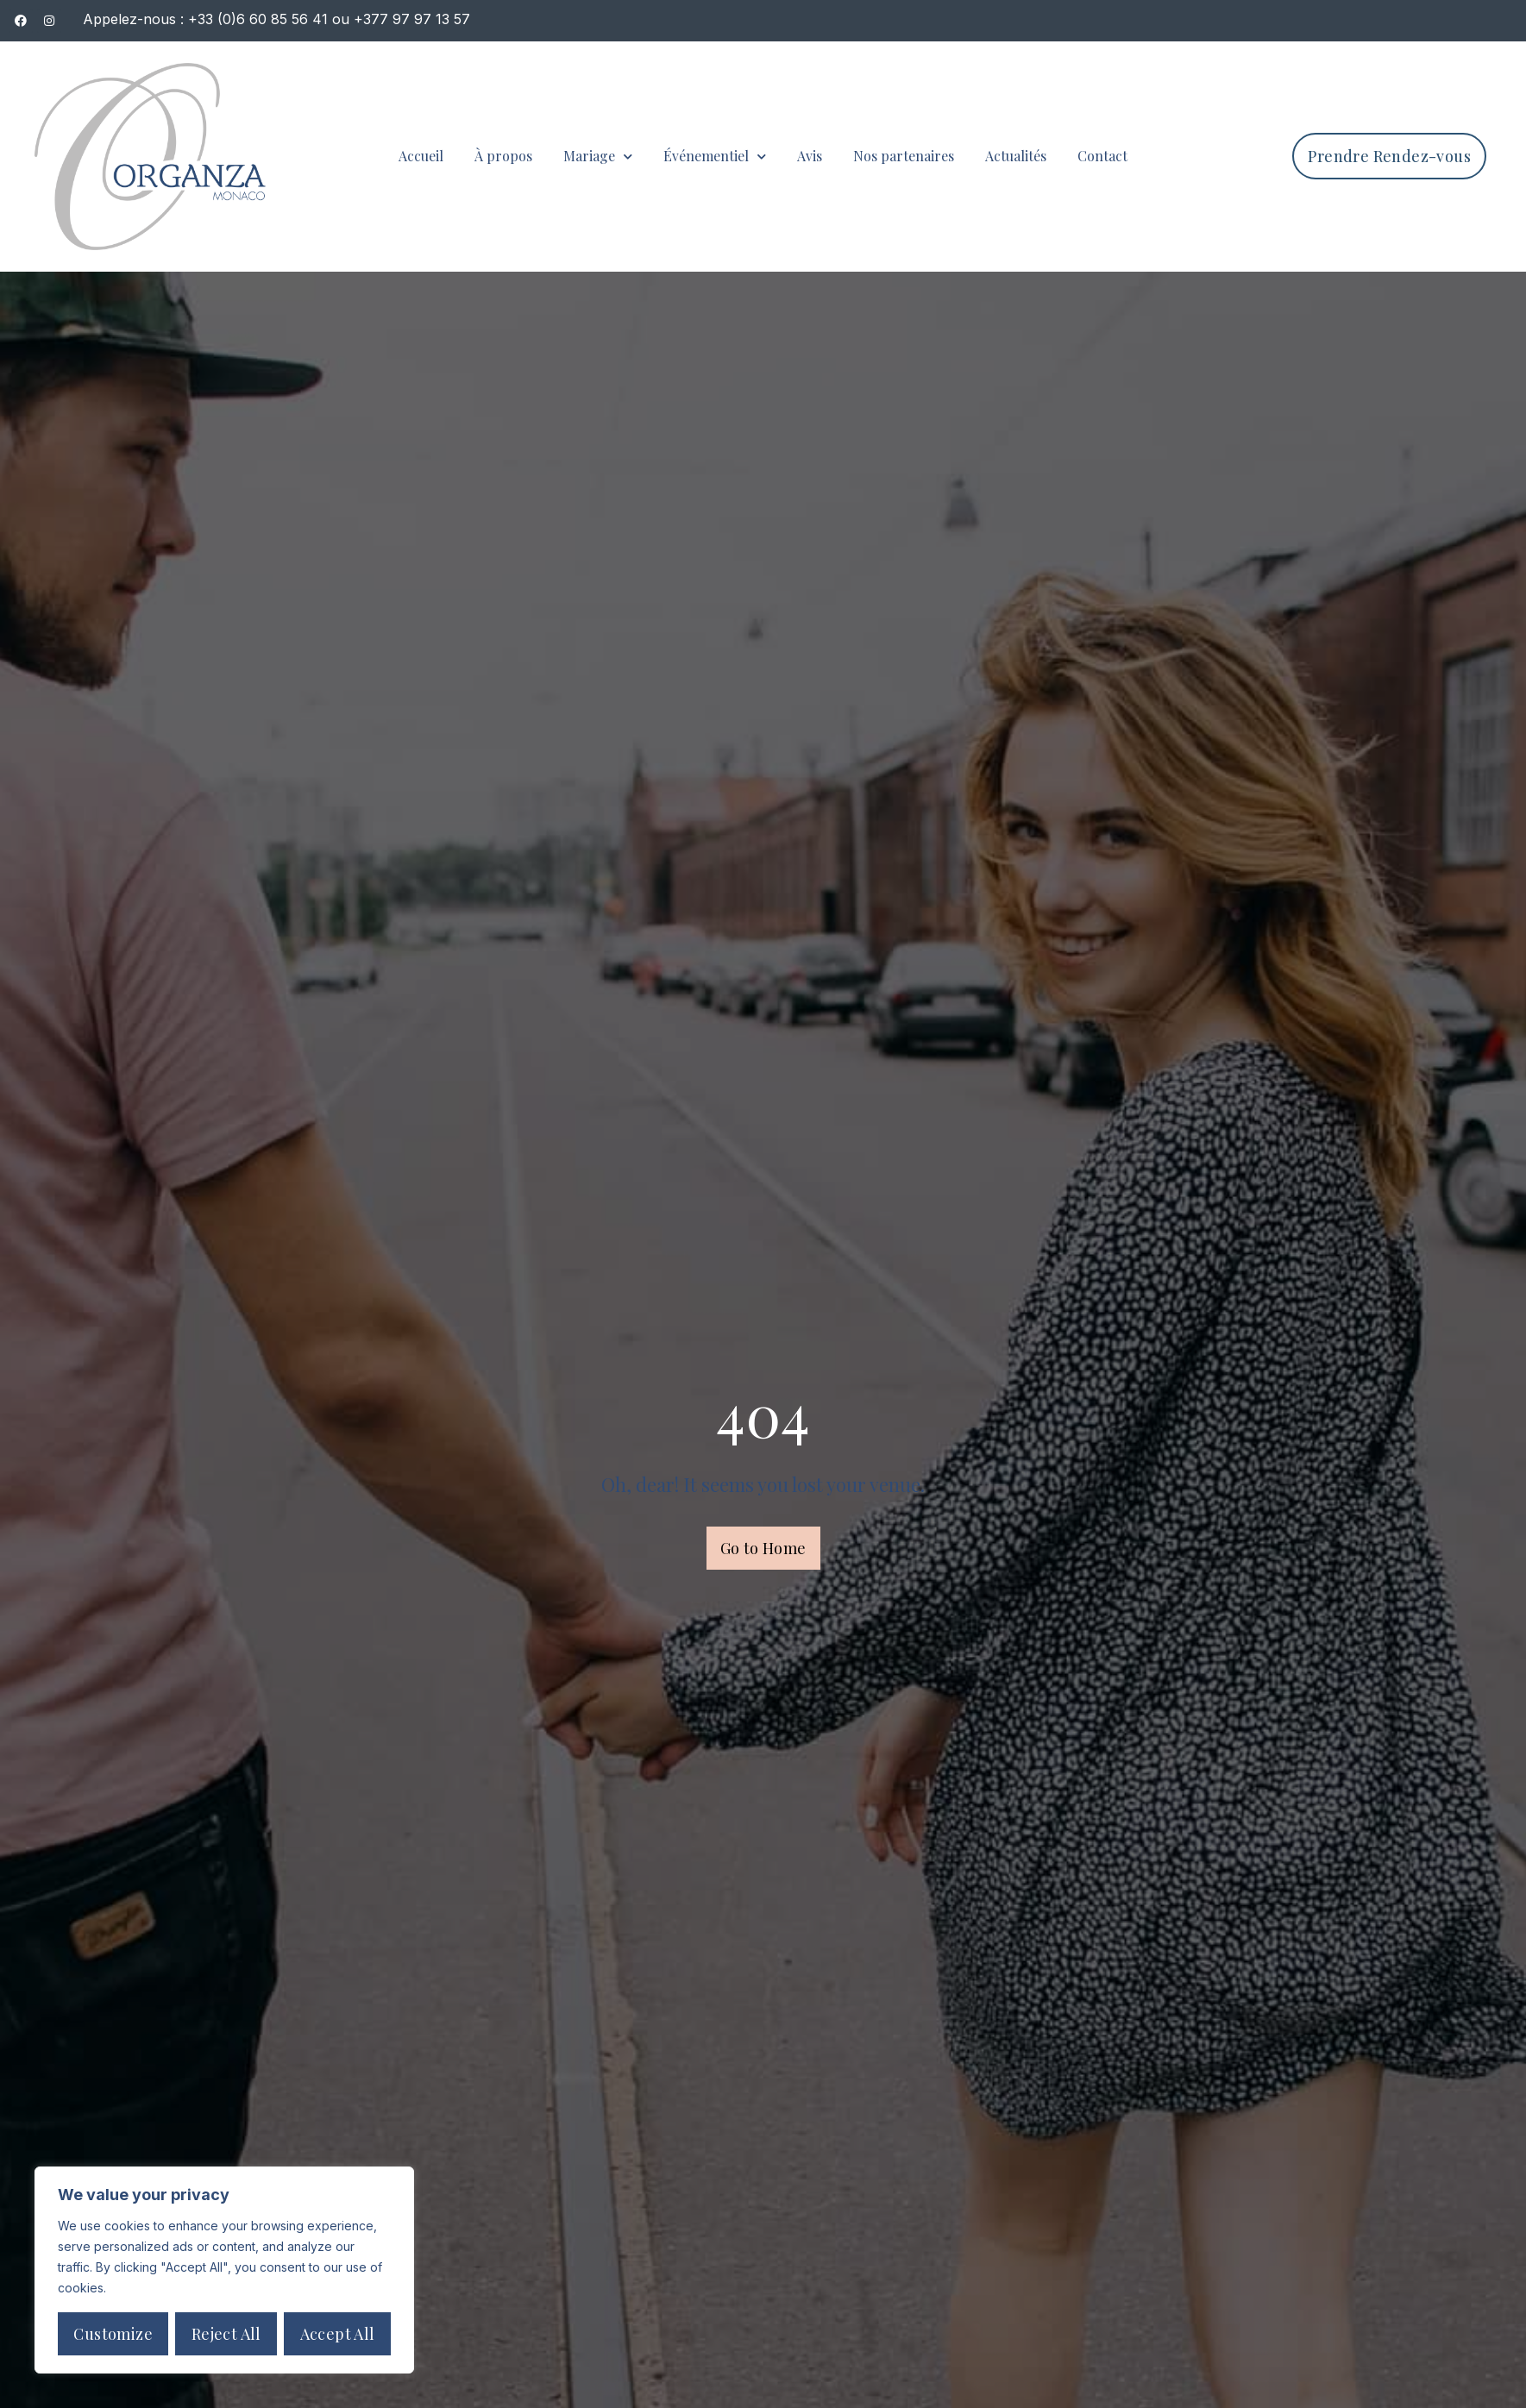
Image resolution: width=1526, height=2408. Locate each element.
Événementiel (714, 156)
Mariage (597, 156)
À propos (503, 156)
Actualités (1015, 156)
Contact (1102, 156)
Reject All (226, 2333)
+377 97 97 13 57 (412, 19)
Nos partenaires (903, 156)
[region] (224, 2270)
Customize (113, 2333)
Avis (809, 156)
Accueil (421, 156)
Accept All (337, 2333)
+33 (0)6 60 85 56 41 (258, 19)
